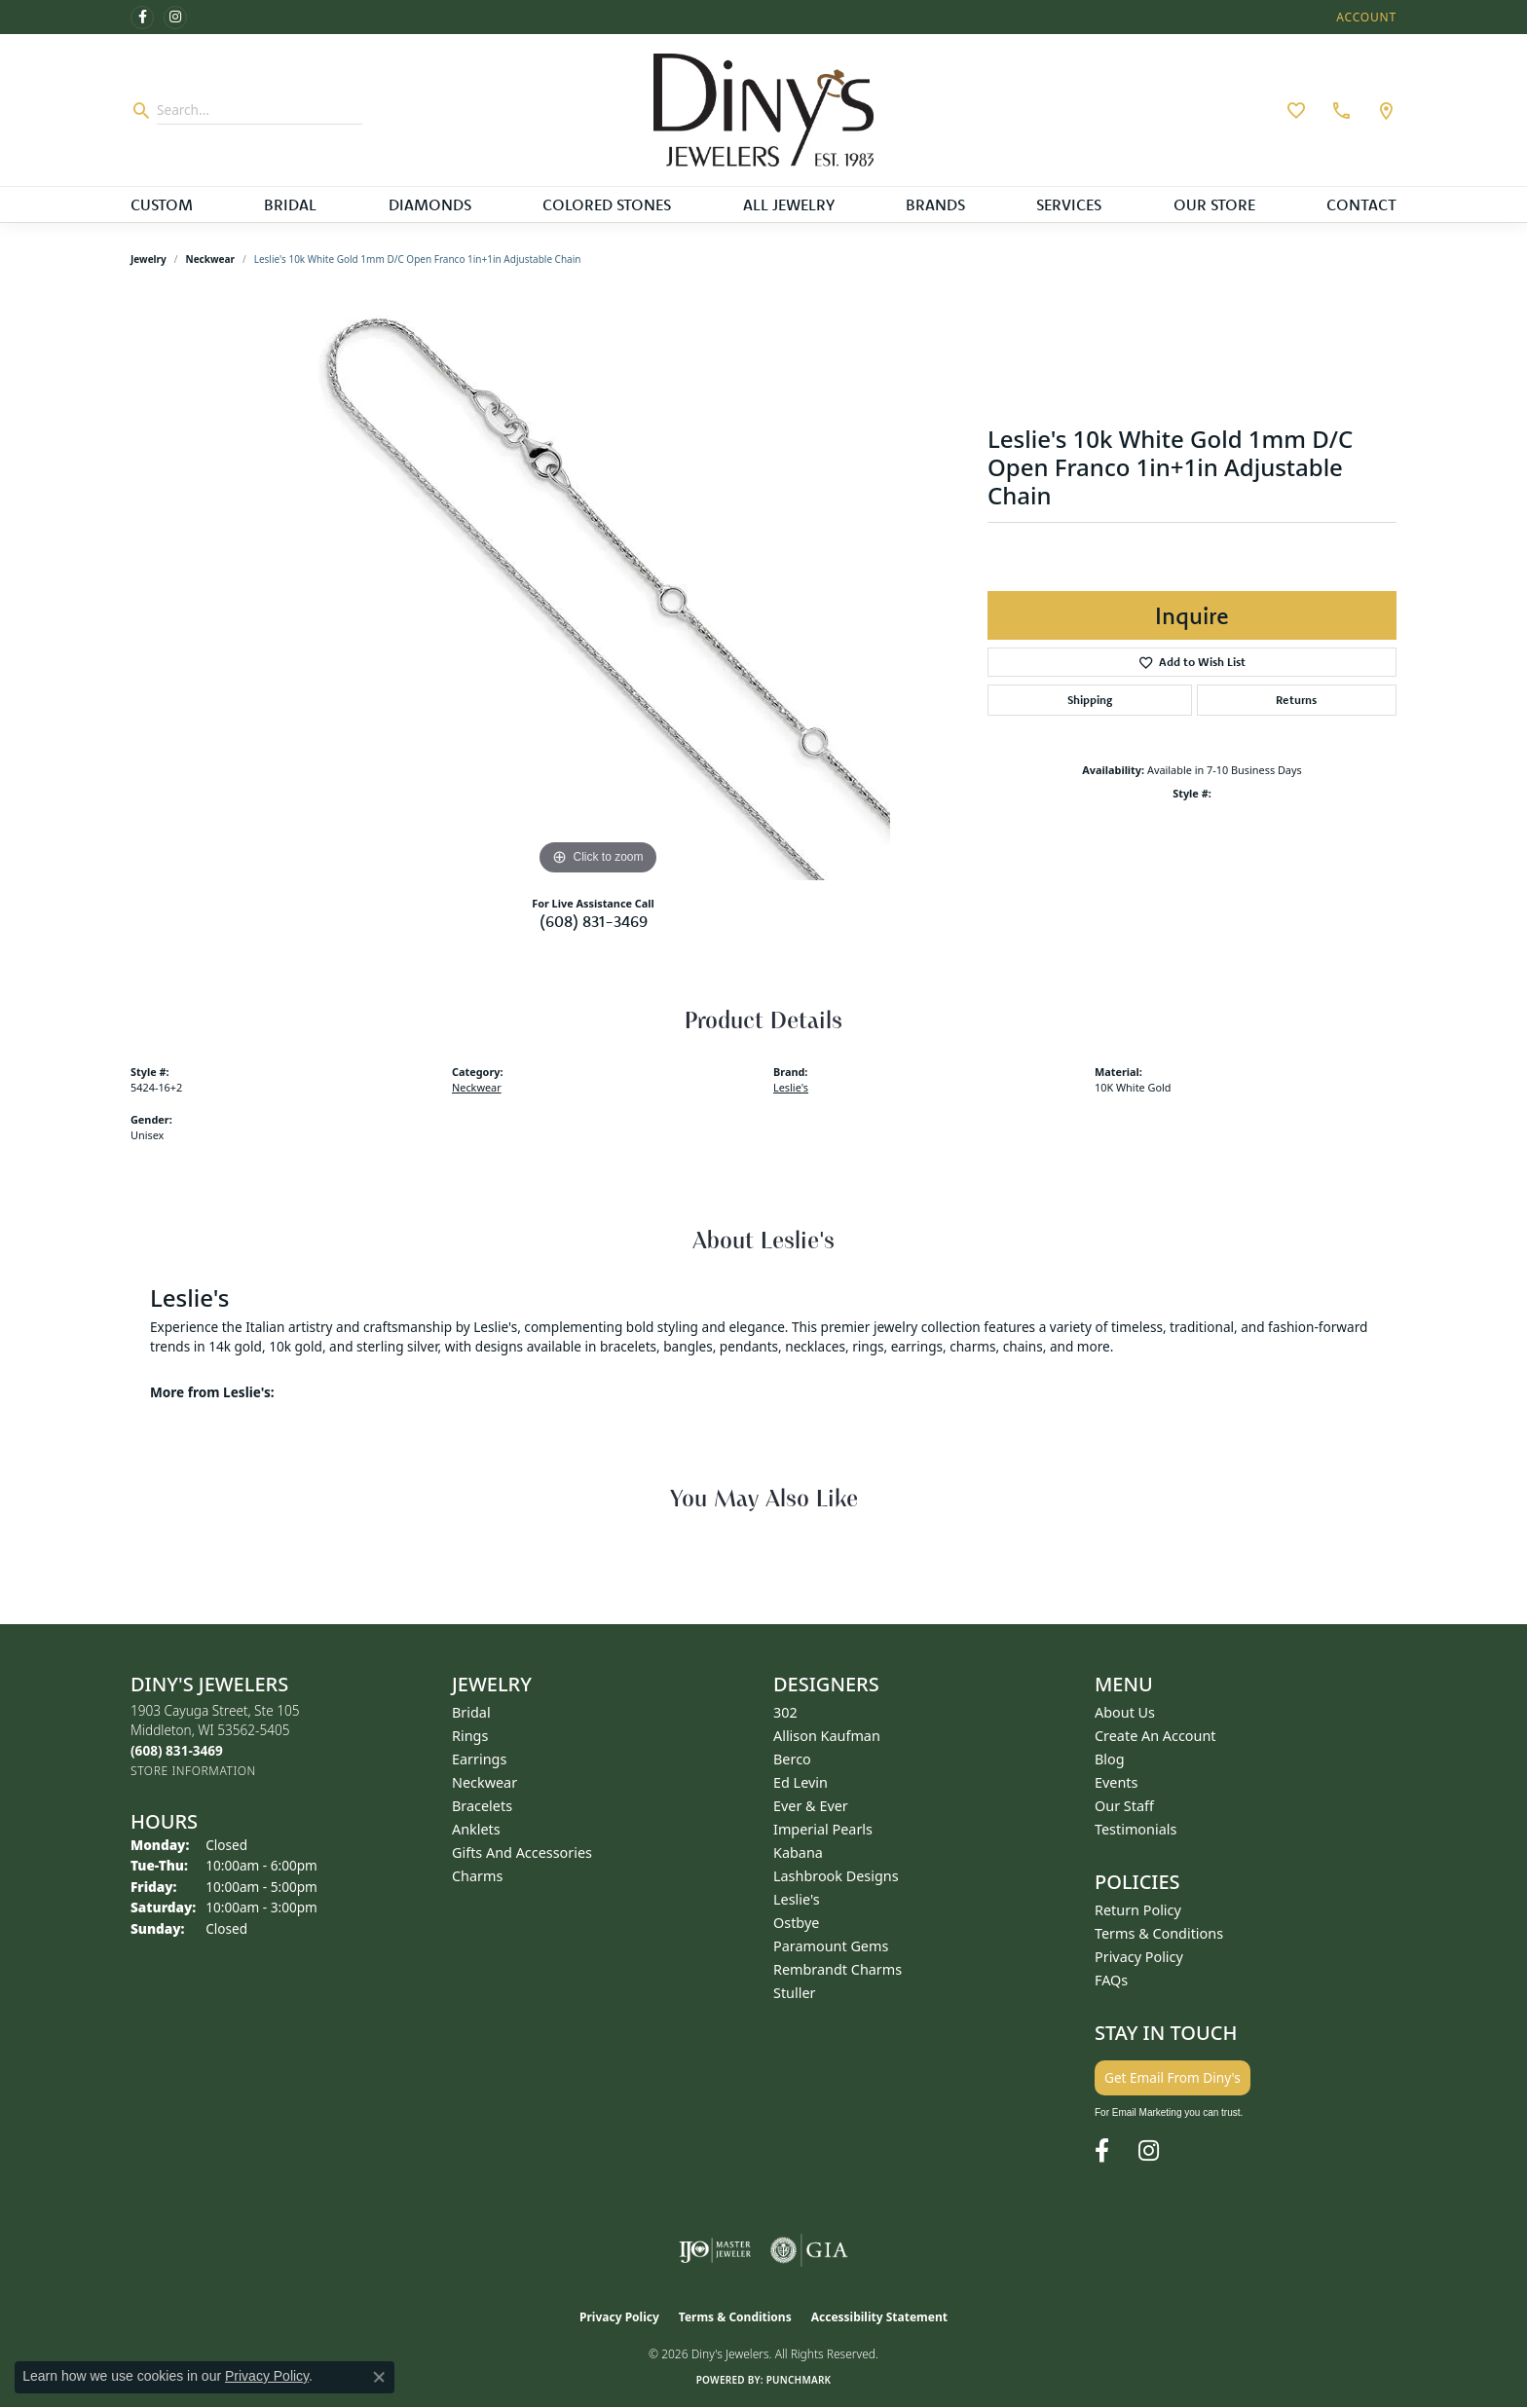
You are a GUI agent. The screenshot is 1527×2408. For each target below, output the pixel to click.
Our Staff (1124, 1806)
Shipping (1089, 699)
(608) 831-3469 (594, 921)
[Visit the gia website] (809, 2250)
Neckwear (210, 259)
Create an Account (1155, 1735)
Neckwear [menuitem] (484, 1782)
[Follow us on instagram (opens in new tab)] (175, 17)
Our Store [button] (1214, 204)
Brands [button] (935, 204)
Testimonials (1135, 1829)
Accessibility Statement (879, 2317)
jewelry (148, 259)
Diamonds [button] (430, 204)
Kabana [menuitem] (798, 1852)
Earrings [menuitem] (479, 1759)
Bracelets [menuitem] (482, 1806)
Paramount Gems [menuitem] (830, 1946)
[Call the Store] (176, 1750)
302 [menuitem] (785, 1712)
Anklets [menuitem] (476, 1829)
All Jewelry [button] (789, 204)
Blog (1110, 1759)
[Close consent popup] (379, 2377)
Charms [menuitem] (477, 1876)
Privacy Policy (1139, 1956)
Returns (1296, 699)
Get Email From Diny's (1172, 2077)
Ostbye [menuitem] (796, 1922)
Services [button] (1068, 204)
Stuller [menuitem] (794, 1992)
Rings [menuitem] (470, 1735)
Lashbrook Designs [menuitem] (836, 1876)
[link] (1339, 110)
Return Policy (1138, 1910)
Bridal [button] (290, 204)
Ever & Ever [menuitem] (810, 1806)
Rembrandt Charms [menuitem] (837, 1969)
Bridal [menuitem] (471, 1712)
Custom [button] (161, 204)
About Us (1125, 1712)
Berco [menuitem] (792, 1759)
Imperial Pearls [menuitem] (823, 1829)
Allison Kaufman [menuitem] (826, 1735)
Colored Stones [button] (606, 204)
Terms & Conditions (1159, 1933)
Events (1116, 1782)
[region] (598, 588)
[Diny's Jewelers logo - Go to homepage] (764, 110)
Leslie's (790, 1087)
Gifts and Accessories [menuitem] (522, 1852)
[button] (1364, 17)
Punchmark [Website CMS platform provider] (799, 2380)
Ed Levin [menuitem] (800, 1782)
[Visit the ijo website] (715, 2250)
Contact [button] (1361, 204)
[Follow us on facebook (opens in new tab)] (142, 17)
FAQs (1111, 1980)
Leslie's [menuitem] (796, 1899)
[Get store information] (193, 1770)
